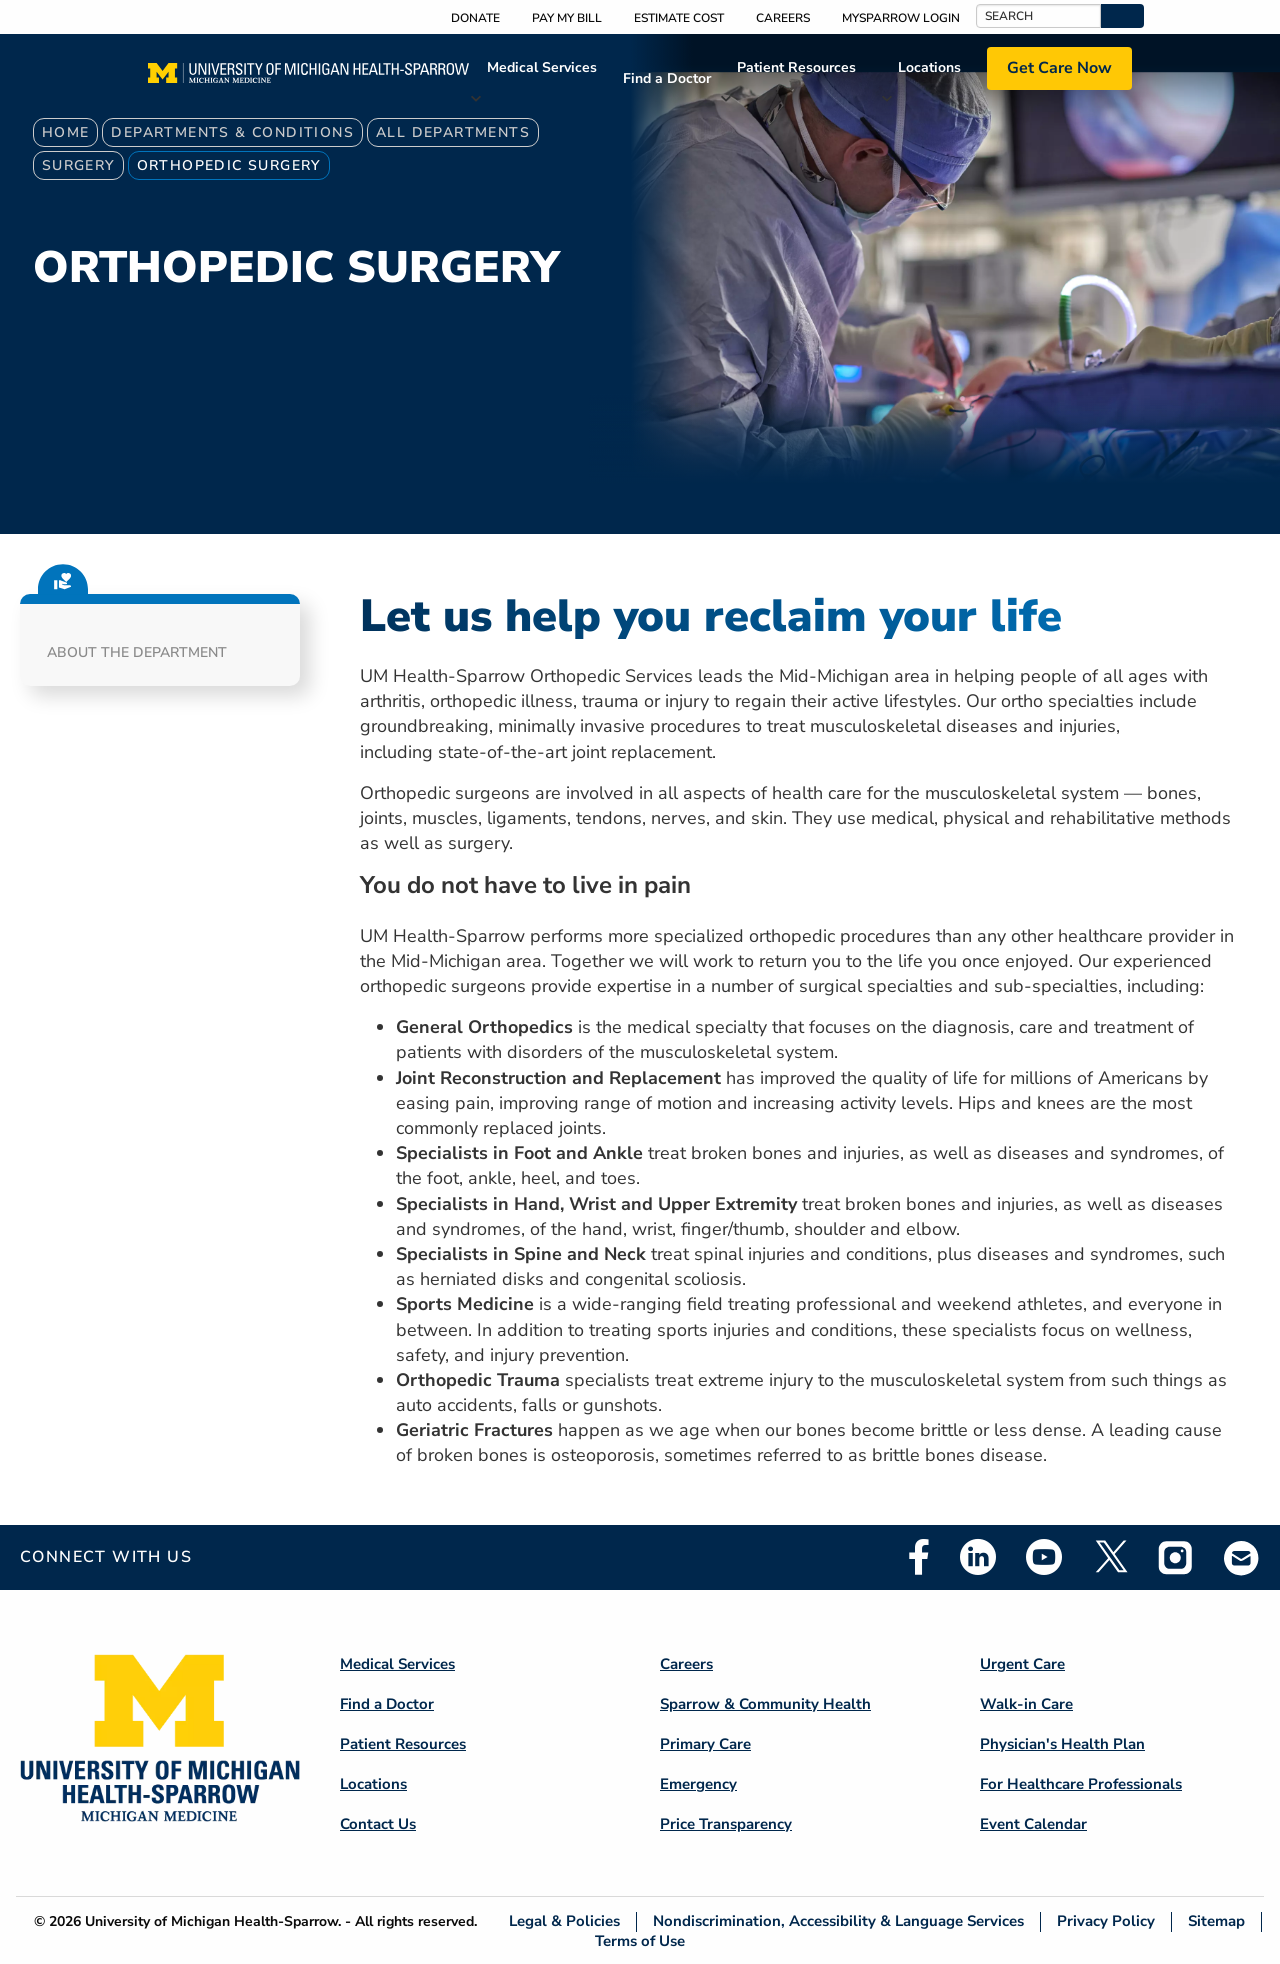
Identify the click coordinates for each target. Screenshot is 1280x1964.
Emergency (698, 1784)
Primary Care (705, 1744)
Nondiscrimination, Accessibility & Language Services (838, 1921)
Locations (929, 67)
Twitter (1110, 1557)
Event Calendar (1033, 1824)
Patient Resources (796, 67)
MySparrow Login (901, 18)
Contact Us (378, 1824)
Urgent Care (1022, 1664)
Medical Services (542, 67)
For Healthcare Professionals (1081, 1784)
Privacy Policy (1106, 1921)
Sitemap (1216, 1921)
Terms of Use (640, 1940)
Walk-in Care (1026, 1704)
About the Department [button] (137, 652)
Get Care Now (1059, 68)
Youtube (1044, 1557)
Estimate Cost (679, 18)
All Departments (453, 132)
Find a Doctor (667, 78)
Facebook (919, 1557)
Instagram (1176, 1557)
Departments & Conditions (232, 132)
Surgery (78, 165)
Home (66, 132)
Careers (783, 18)
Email (1242, 1557)
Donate (475, 18)
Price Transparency (726, 1824)
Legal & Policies (564, 1921)
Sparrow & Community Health (765, 1704)
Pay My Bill (567, 18)
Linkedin (978, 1557)
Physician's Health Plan (1062, 1744)
